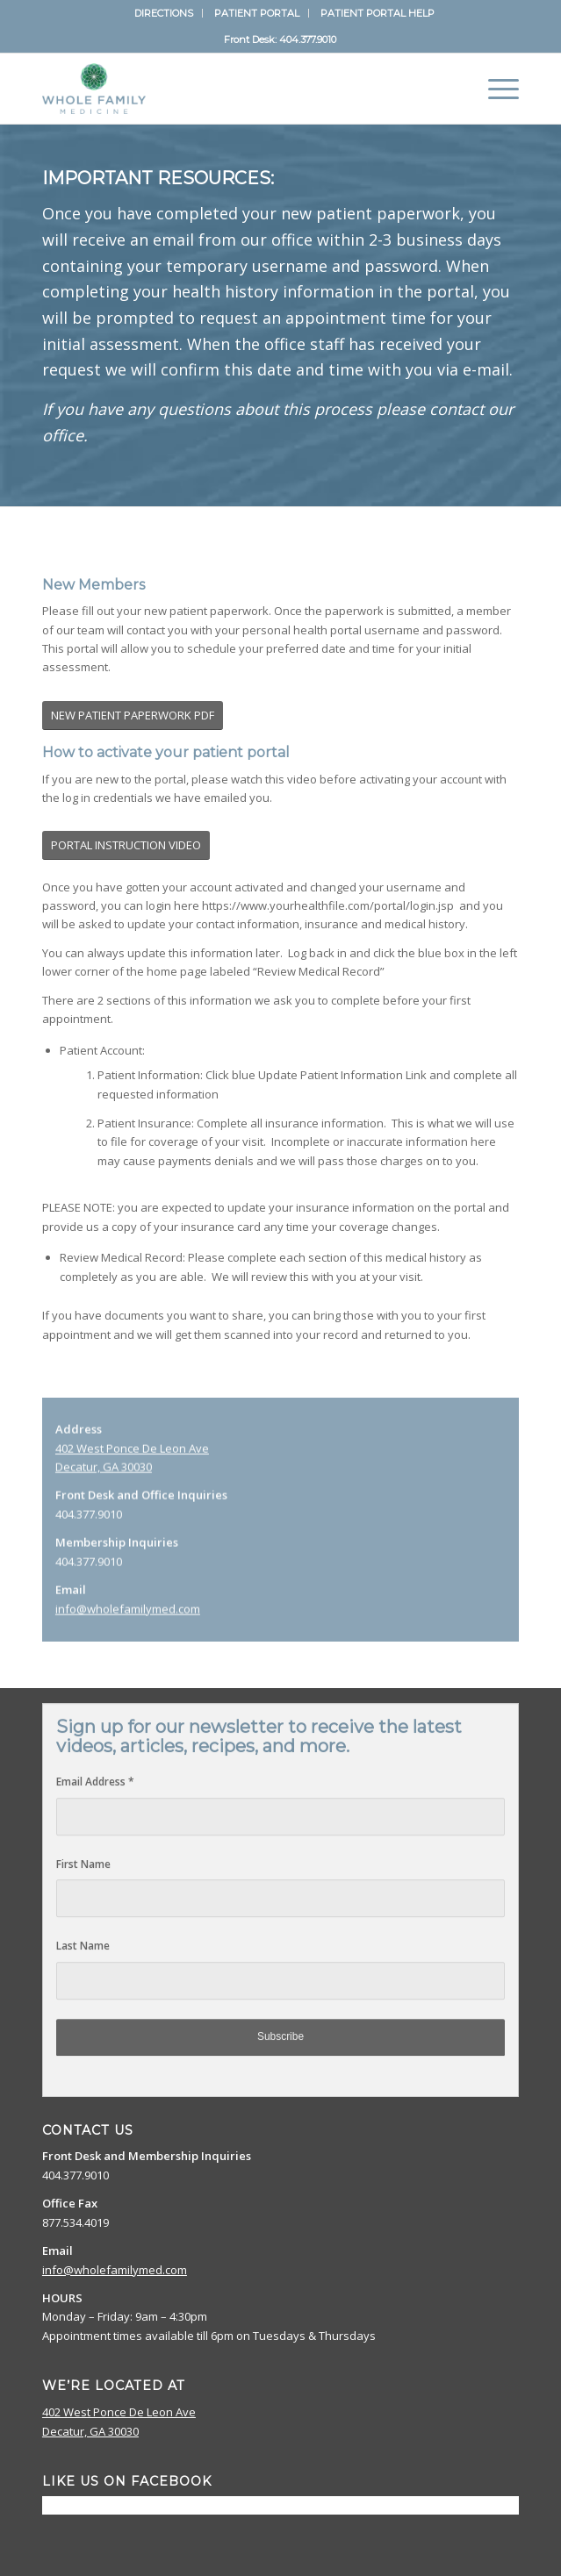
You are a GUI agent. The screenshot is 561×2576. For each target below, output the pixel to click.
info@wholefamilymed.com (127, 1631)
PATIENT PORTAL (256, 13)
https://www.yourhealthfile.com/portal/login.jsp (328, 905)
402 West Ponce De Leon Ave (132, 1470)
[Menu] (495, 89)
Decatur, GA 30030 (103, 1489)
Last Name (83, 1929)
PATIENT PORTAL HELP (377, 13)
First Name (83, 1848)
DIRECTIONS (163, 13)
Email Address (95, 1765)
